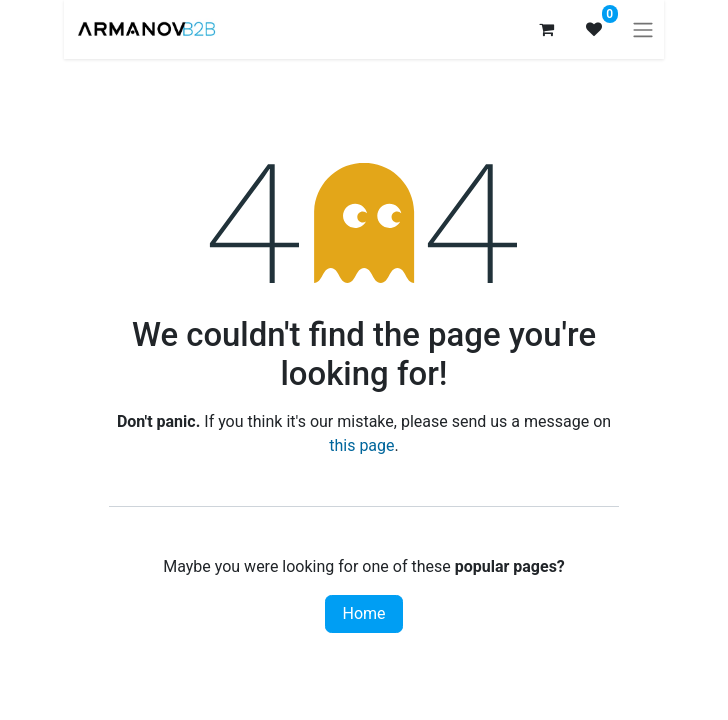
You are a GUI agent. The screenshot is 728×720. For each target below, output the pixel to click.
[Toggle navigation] (643, 29)
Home (363, 613)
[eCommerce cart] (546, 29)
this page (361, 445)
